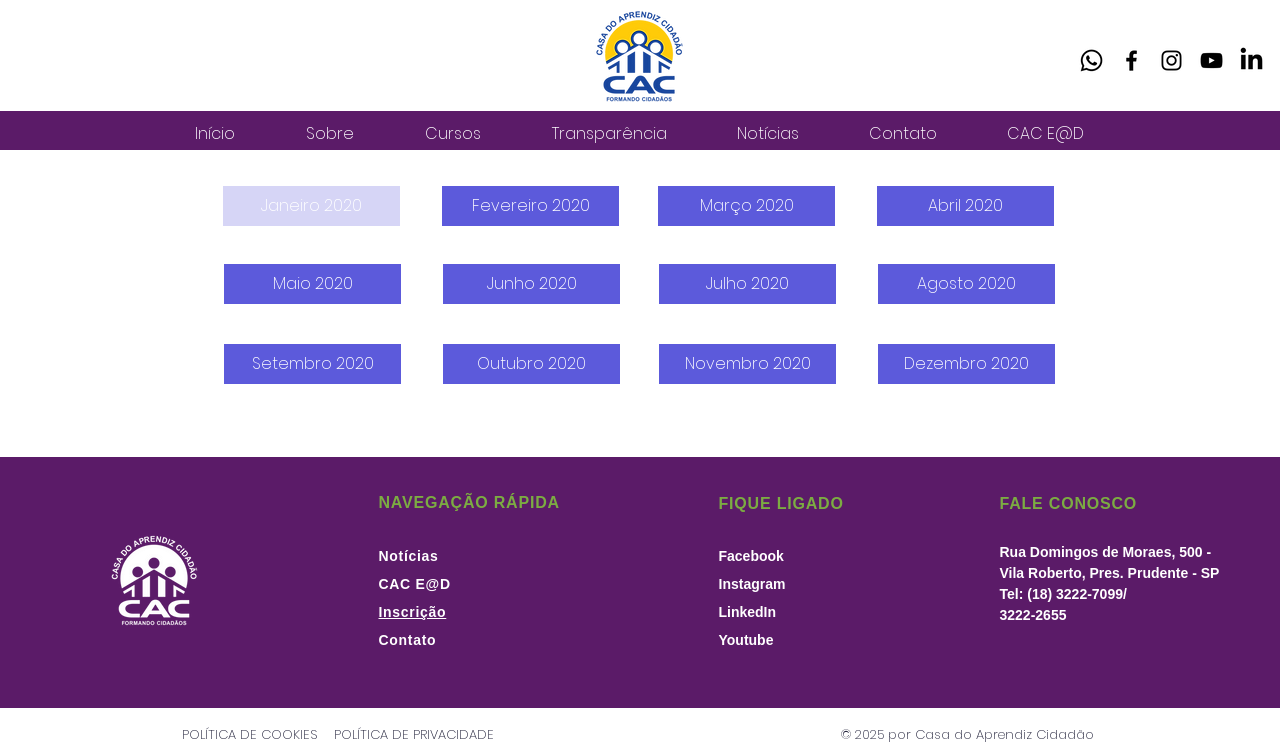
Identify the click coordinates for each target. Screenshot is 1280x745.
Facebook (751, 556)
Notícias (409, 556)
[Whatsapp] (1091, 60)
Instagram (752, 584)
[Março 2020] (746, 206)
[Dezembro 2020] (966, 364)
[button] (311, 206)
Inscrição (413, 612)
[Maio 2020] (312, 284)
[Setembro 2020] (312, 364)
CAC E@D (415, 584)
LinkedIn (748, 612)
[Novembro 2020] (747, 364)
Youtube (746, 640)
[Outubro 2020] (531, 364)
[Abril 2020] (965, 206)
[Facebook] (1131, 60)
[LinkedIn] (1251, 60)
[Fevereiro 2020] (530, 206)
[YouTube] (1211, 60)
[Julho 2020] (747, 284)
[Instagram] (1171, 60)
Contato (408, 640)
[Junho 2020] (531, 284)
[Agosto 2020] (966, 284)
